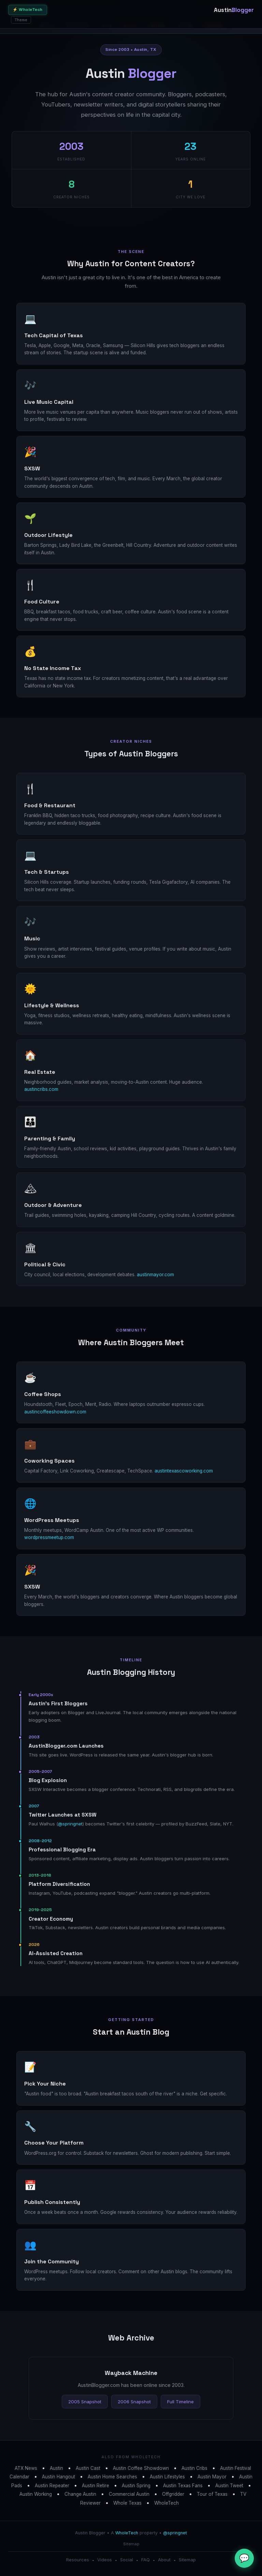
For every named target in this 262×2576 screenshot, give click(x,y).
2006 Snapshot (134, 2401)
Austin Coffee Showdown (141, 2468)
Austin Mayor (212, 2476)
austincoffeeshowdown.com (55, 1411)
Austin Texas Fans (183, 2485)
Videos (104, 2559)
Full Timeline (180, 2401)
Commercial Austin (129, 2494)
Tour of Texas (212, 2494)
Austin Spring (136, 2485)
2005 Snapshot (84, 2401)
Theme (21, 19)
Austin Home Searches (112, 2476)
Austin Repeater (52, 2485)
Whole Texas (127, 2503)
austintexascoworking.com (184, 1471)
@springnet (70, 1823)
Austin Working (35, 2494)
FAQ (145, 2559)
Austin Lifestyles (167, 2476)
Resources (77, 2559)
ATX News (26, 2468)
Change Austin (80, 2494)
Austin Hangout (58, 2476)
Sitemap (131, 2544)
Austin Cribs (194, 2468)
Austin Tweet (229, 2485)
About (164, 2559)
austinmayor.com (155, 1274)
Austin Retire (95, 2485)
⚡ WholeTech (28, 9)
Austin (56, 2468)
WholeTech (166, 2503)
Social (126, 2559)
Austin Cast (88, 2468)
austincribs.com (41, 1089)
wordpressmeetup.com (49, 1537)
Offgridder (173, 2494)
